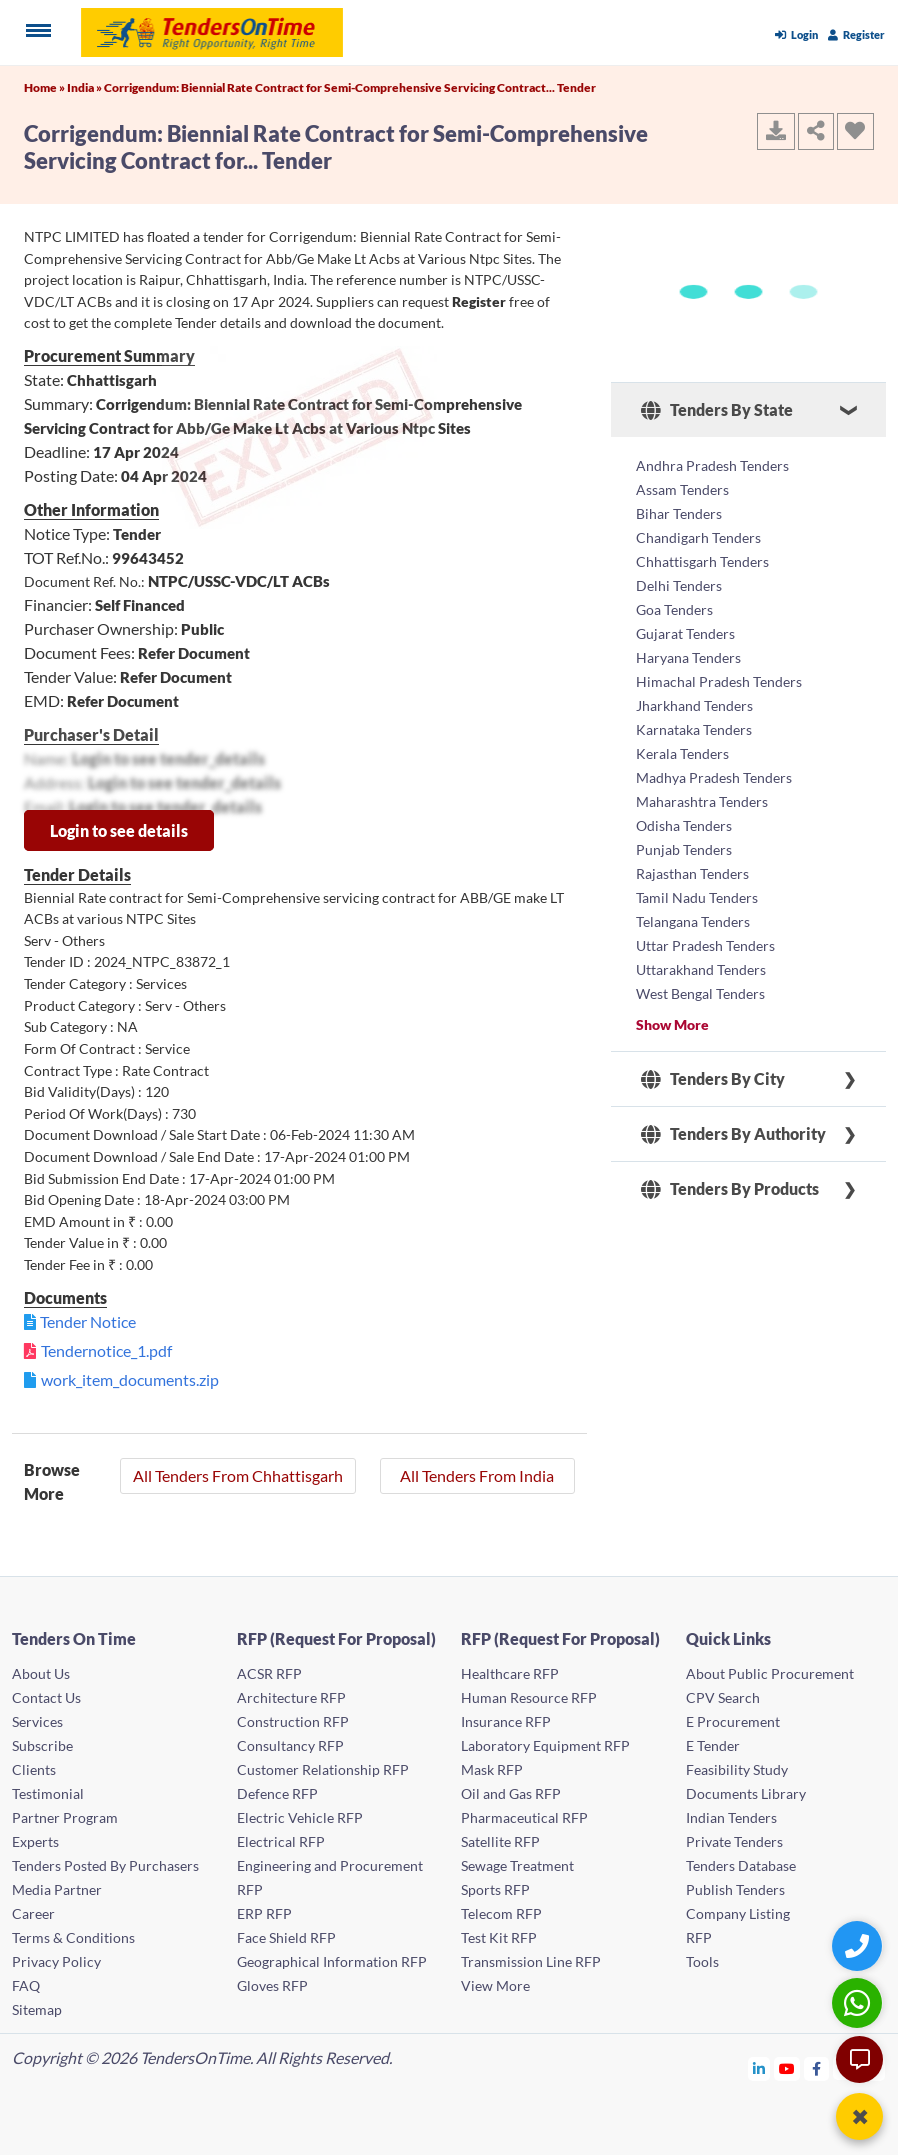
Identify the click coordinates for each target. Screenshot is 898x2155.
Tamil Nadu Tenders (697, 897)
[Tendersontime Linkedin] (759, 2068)
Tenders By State (717, 410)
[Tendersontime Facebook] (817, 2068)
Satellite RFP (500, 1841)
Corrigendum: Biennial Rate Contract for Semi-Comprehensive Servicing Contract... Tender (350, 87)
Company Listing (738, 1913)
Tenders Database (741, 1865)
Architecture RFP (291, 1697)
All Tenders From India (477, 1475)
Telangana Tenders (693, 921)
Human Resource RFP (529, 1697)
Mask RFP (492, 1769)
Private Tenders (734, 1841)
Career (33, 1913)
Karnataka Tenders (694, 729)
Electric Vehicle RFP (300, 1817)
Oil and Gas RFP (511, 1793)
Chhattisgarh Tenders (702, 561)
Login (796, 34)
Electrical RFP (281, 1841)
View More (495, 1985)
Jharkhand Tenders (694, 705)
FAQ (26, 1985)
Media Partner (57, 1889)
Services (37, 1721)
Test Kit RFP (499, 1937)
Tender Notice (88, 1321)
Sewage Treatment (517, 1865)
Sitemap (37, 2009)
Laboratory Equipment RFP (545, 1745)
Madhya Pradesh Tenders (714, 777)
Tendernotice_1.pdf (106, 1350)
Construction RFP (293, 1721)
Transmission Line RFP (531, 1961)
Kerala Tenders (682, 753)
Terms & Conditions (73, 1937)
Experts (35, 1841)
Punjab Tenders (684, 849)
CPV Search (723, 1697)
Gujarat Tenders (685, 633)
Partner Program (65, 1817)
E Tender (713, 1745)
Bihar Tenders (679, 513)
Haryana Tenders (688, 657)
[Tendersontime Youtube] (787, 2068)
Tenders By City (713, 1079)
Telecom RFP (501, 1913)
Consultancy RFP (290, 1745)
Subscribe (42, 1745)
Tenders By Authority (733, 1134)
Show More (672, 1024)
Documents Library (746, 1793)
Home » (45, 87)
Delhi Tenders (679, 585)
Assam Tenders (682, 489)
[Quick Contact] (859, 1945)
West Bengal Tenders (700, 993)
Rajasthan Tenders (692, 873)
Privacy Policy (56, 1961)
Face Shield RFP (286, 1937)
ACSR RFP (269, 1673)
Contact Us (46, 1697)
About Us (41, 1673)
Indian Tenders (731, 1817)
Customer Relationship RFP (323, 1769)
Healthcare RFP (510, 1673)
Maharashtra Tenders (702, 801)
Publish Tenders (735, 1889)
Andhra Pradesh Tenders (712, 465)
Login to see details (119, 830)
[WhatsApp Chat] (859, 2002)
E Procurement (733, 1721)
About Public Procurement (770, 1673)
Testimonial (48, 1793)
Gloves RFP (272, 1985)
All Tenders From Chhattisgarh (238, 1475)
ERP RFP (264, 1913)
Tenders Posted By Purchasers (105, 1865)
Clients (34, 1769)
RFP (699, 1937)
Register (856, 34)
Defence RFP (277, 1793)
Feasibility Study (737, 1769)
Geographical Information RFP (332, 1961)
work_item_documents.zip (130, 1379)
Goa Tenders (674, 609)
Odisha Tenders (684, 825)
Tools (702, 1961)
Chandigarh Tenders (698, 537)
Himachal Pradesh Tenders (719, 681)
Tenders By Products (730, 1189)
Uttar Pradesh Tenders (705, 945)
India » (85, 87)
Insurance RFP (506, 1721)
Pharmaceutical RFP (524, 1817)
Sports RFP (495, 1889)
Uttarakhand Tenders (701, 969)
